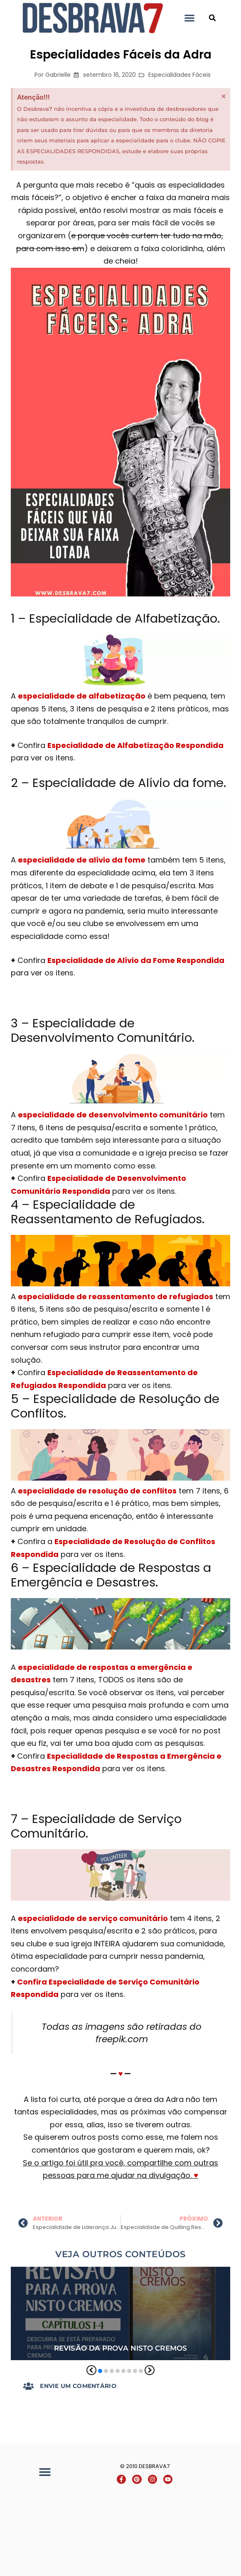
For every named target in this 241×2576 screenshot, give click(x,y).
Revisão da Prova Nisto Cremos (120, 2357)
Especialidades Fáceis (179, 83)
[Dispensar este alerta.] (223, 105)
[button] (189, 18)
